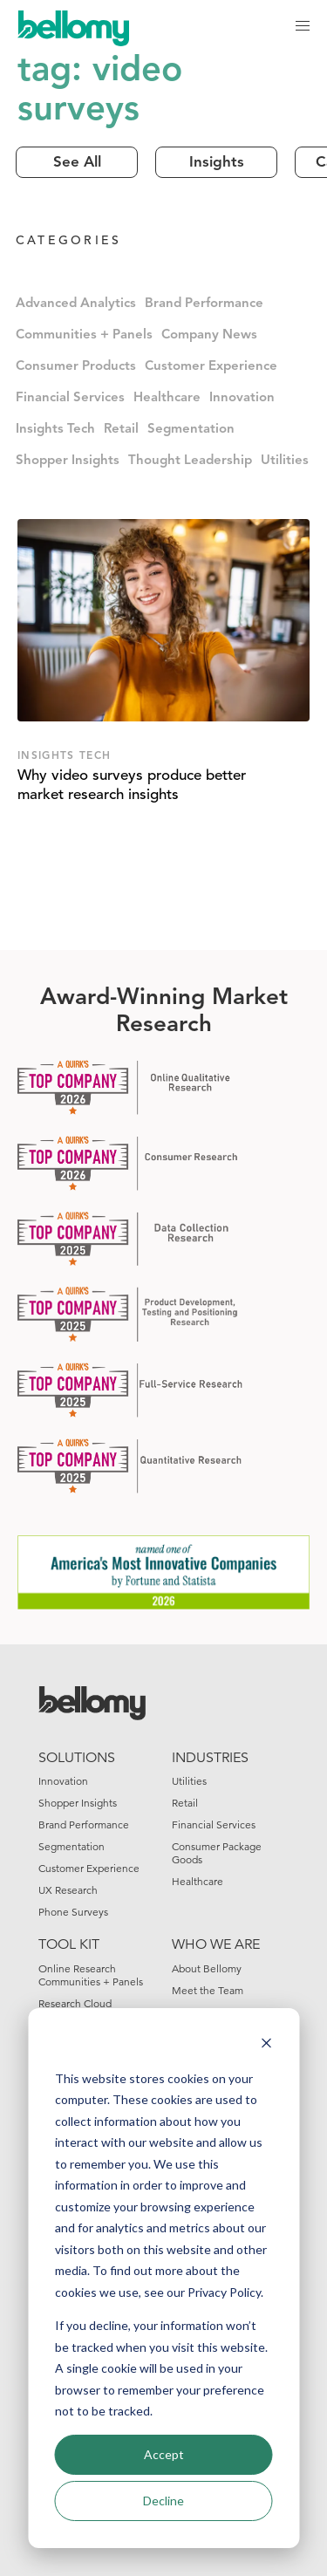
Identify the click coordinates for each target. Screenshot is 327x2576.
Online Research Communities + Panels (90, 1975)
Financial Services (70, 398)
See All (77, 162)
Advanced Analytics (76, 304)
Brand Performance (204, 304)
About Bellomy (207, 1968)
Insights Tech (55, 429)
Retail (121, 429)
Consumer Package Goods (217, 1853)
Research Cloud (75, 2003)
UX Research (68, 1889)
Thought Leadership (190, 461)
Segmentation (191, 429)
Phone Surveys (73, 1911)
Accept (164, 2454)
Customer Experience (211, 366)
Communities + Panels (84, 335)
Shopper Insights (67, 461)
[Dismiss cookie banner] (266, 2045)
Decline (163, 2500)
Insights (216, 162)
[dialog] (163, 2278)
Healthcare (167, 398)
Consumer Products (76, 366)
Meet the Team (207, 1990)
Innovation (242, 398)
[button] (302, 26)
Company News (209, 335)
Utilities (285, 461)
